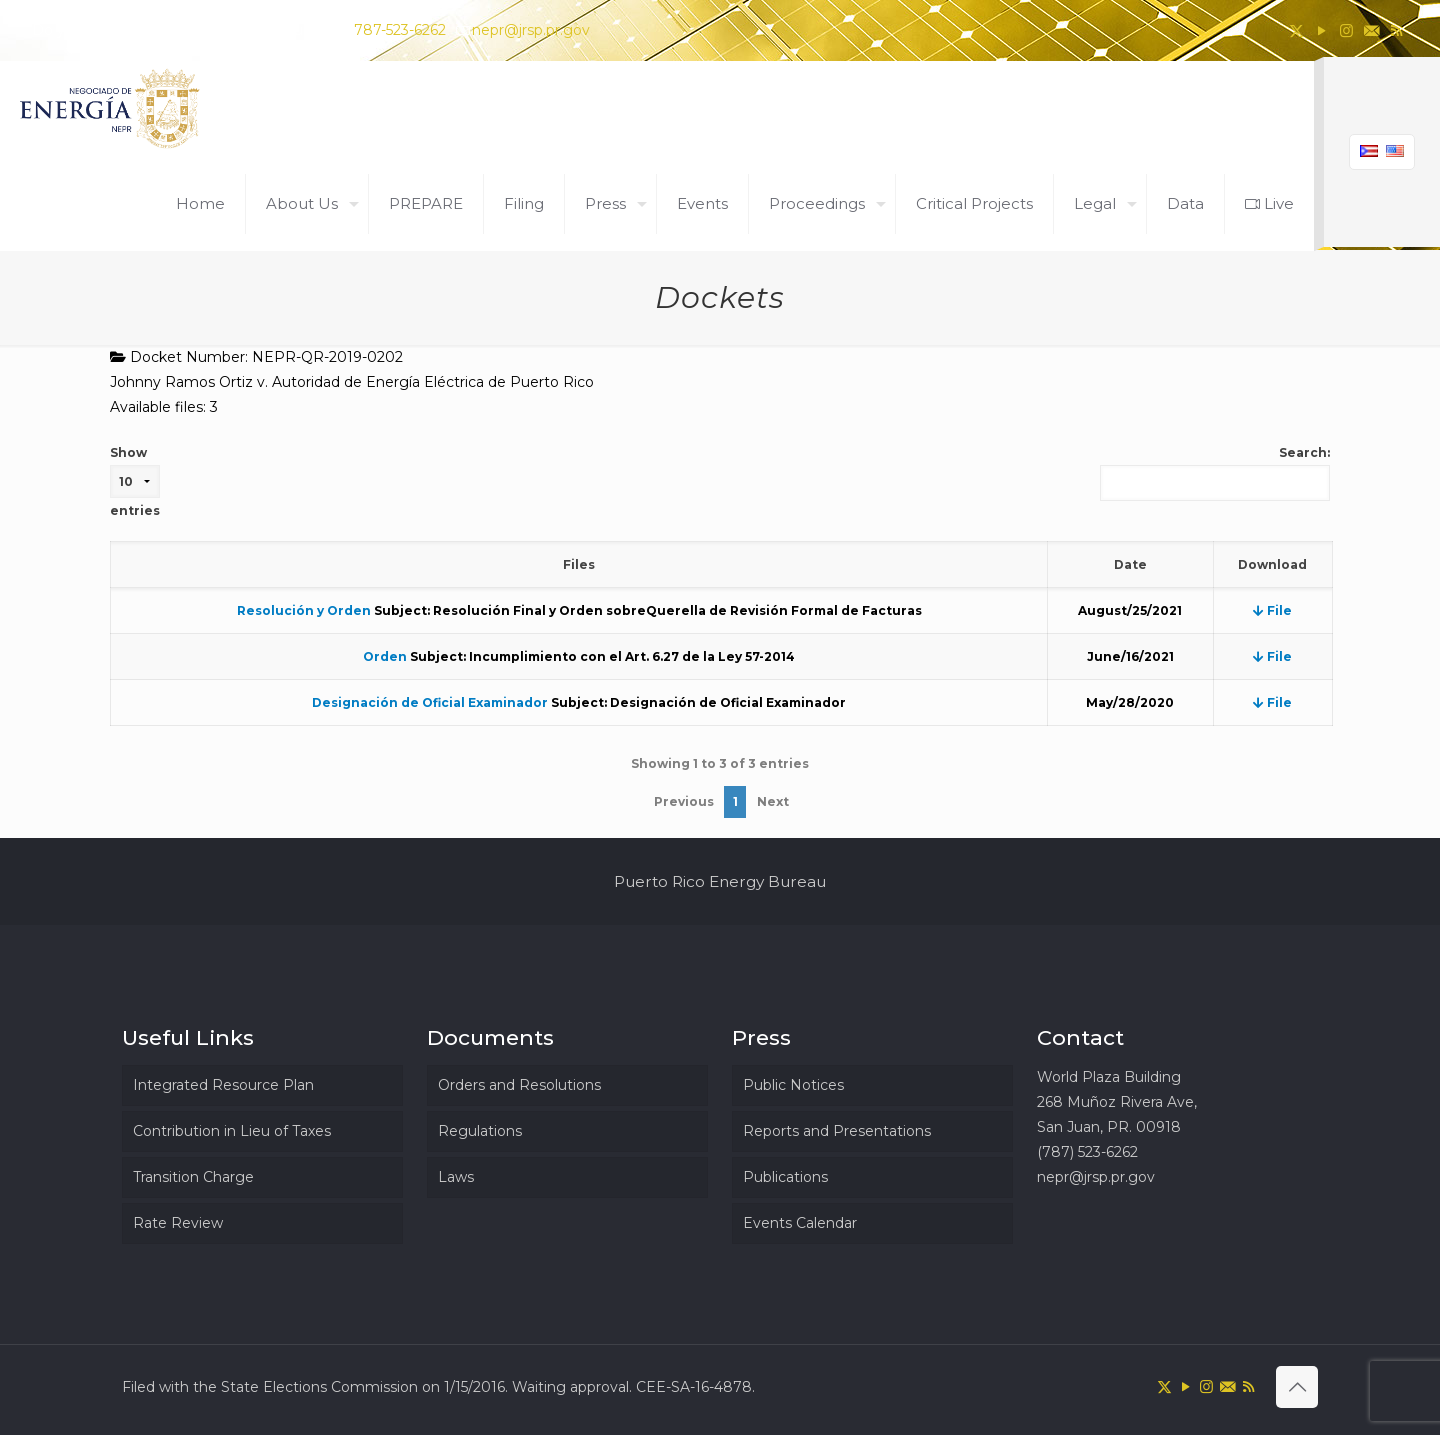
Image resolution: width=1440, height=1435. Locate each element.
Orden (385, 656)
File (1272, 610)
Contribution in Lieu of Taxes (232, 1131)
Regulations (480, 1131)
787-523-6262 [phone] (400, 30)
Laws (456, 1177)
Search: (1215, 473)
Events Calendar (800, 1223)
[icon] (1371, 30)
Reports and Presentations (837, 1131)
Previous (684, 801)
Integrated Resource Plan (223, 1085)
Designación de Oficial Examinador (430, 702)
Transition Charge (193, 1177)
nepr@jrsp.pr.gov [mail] (531, 30)
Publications (785, 1177)
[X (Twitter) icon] (1296, 30)
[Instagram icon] (1346, 30)
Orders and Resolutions (519, 1085)
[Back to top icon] (1297, 1387)
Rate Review (178, 1223)
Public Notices (793, 1085)
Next (773, 801)
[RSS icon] (1396, 30)
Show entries (135, 481)
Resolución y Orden (304, 610)
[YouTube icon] (1321, 30)
